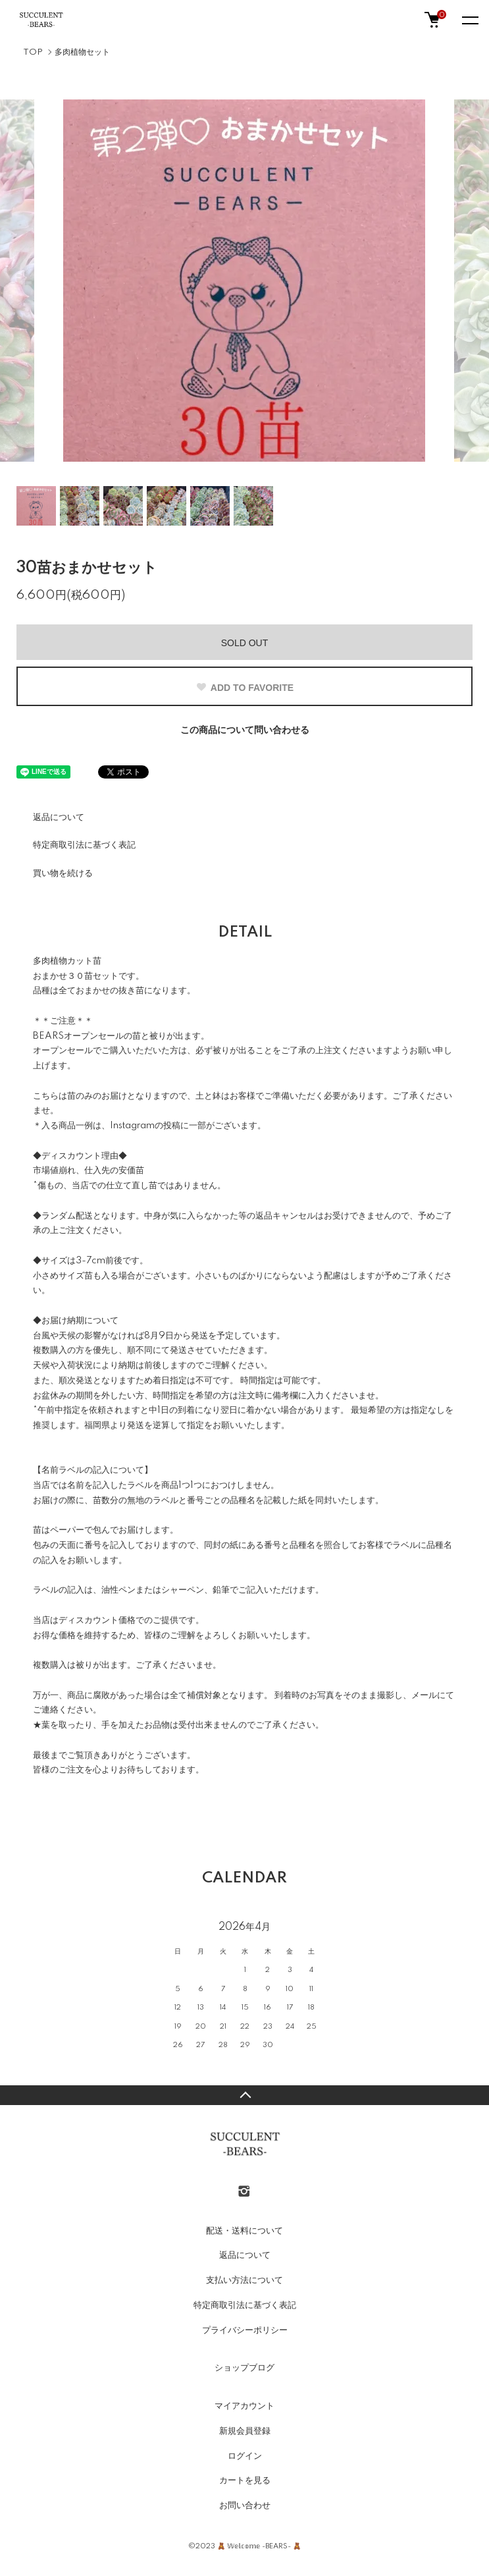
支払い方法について (244, 2280)
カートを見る (244, 2480)
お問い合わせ (244, 2505)
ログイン (245, 2456)
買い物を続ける (63, 873)
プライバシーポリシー (245, 2330)
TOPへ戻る (244, 2095)
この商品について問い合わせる (244, 730)
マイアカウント (244, 2406)
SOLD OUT (245, 643)
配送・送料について (244, 2230)
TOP (33, 52)
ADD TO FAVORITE (244, 687)
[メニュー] (469, 20)
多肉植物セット (82, 52)
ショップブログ (244, 2367)
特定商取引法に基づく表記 (84, 845)
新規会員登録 (244, 2431)
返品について (58, 817)
